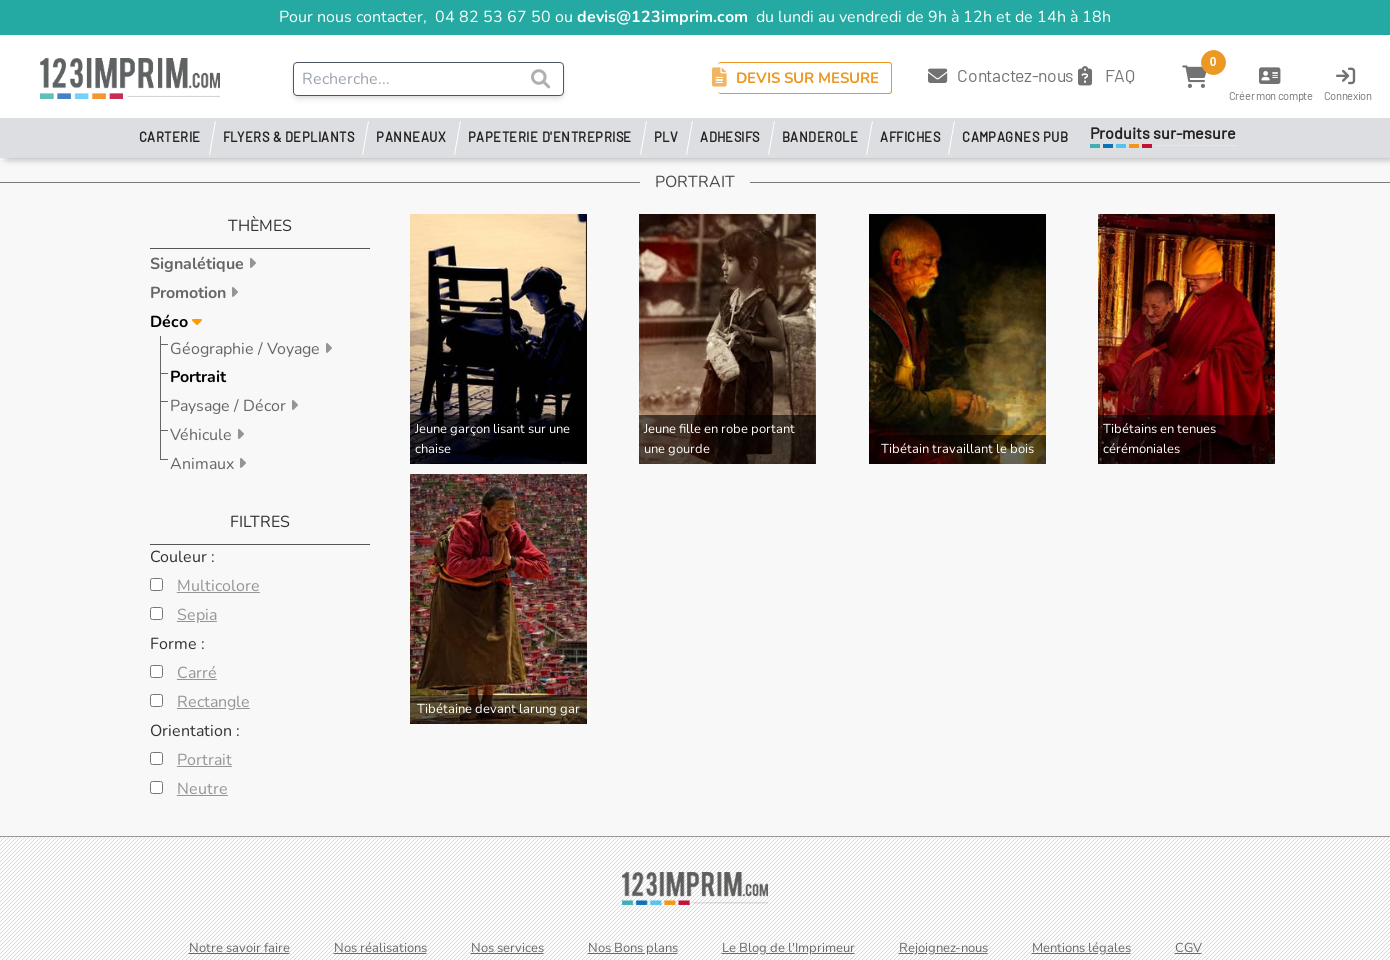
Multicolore (218, 586)
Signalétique (199, 264)
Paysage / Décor (230, 406)
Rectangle (213, 702)
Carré (197, 673)
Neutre (202, 789)
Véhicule (203, 435)
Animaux (204, 464)
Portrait (198, 377)
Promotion (190, 293)
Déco (171, 322)
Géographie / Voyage (247, 349)
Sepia (197, 615)
